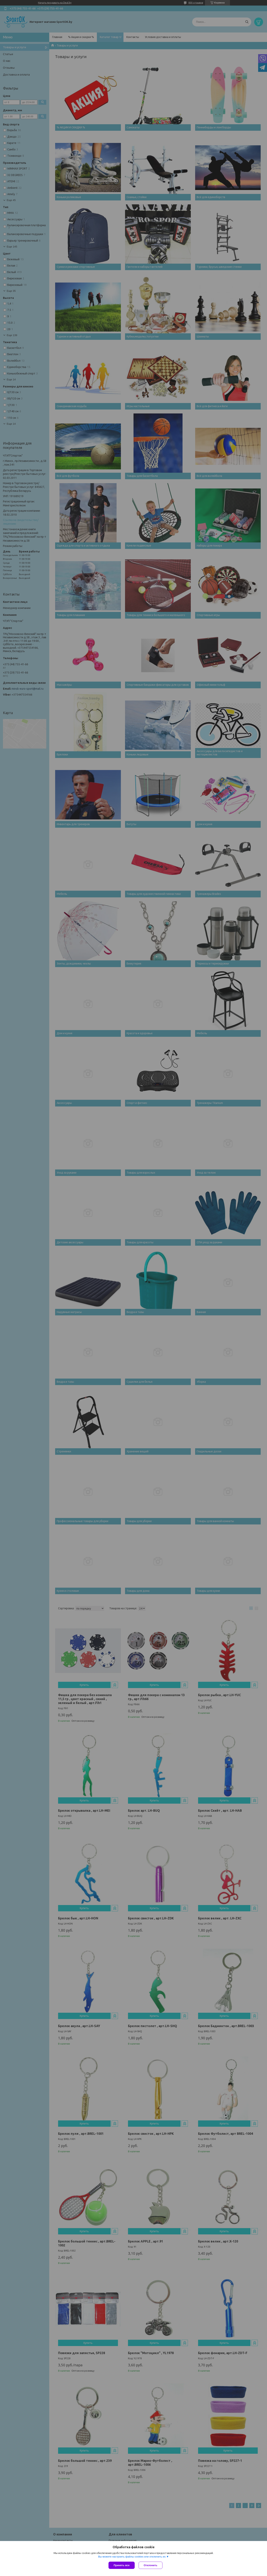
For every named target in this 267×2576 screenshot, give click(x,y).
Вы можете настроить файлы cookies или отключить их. (132, 2556)
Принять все (122, 2565)
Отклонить (150, 2565)
